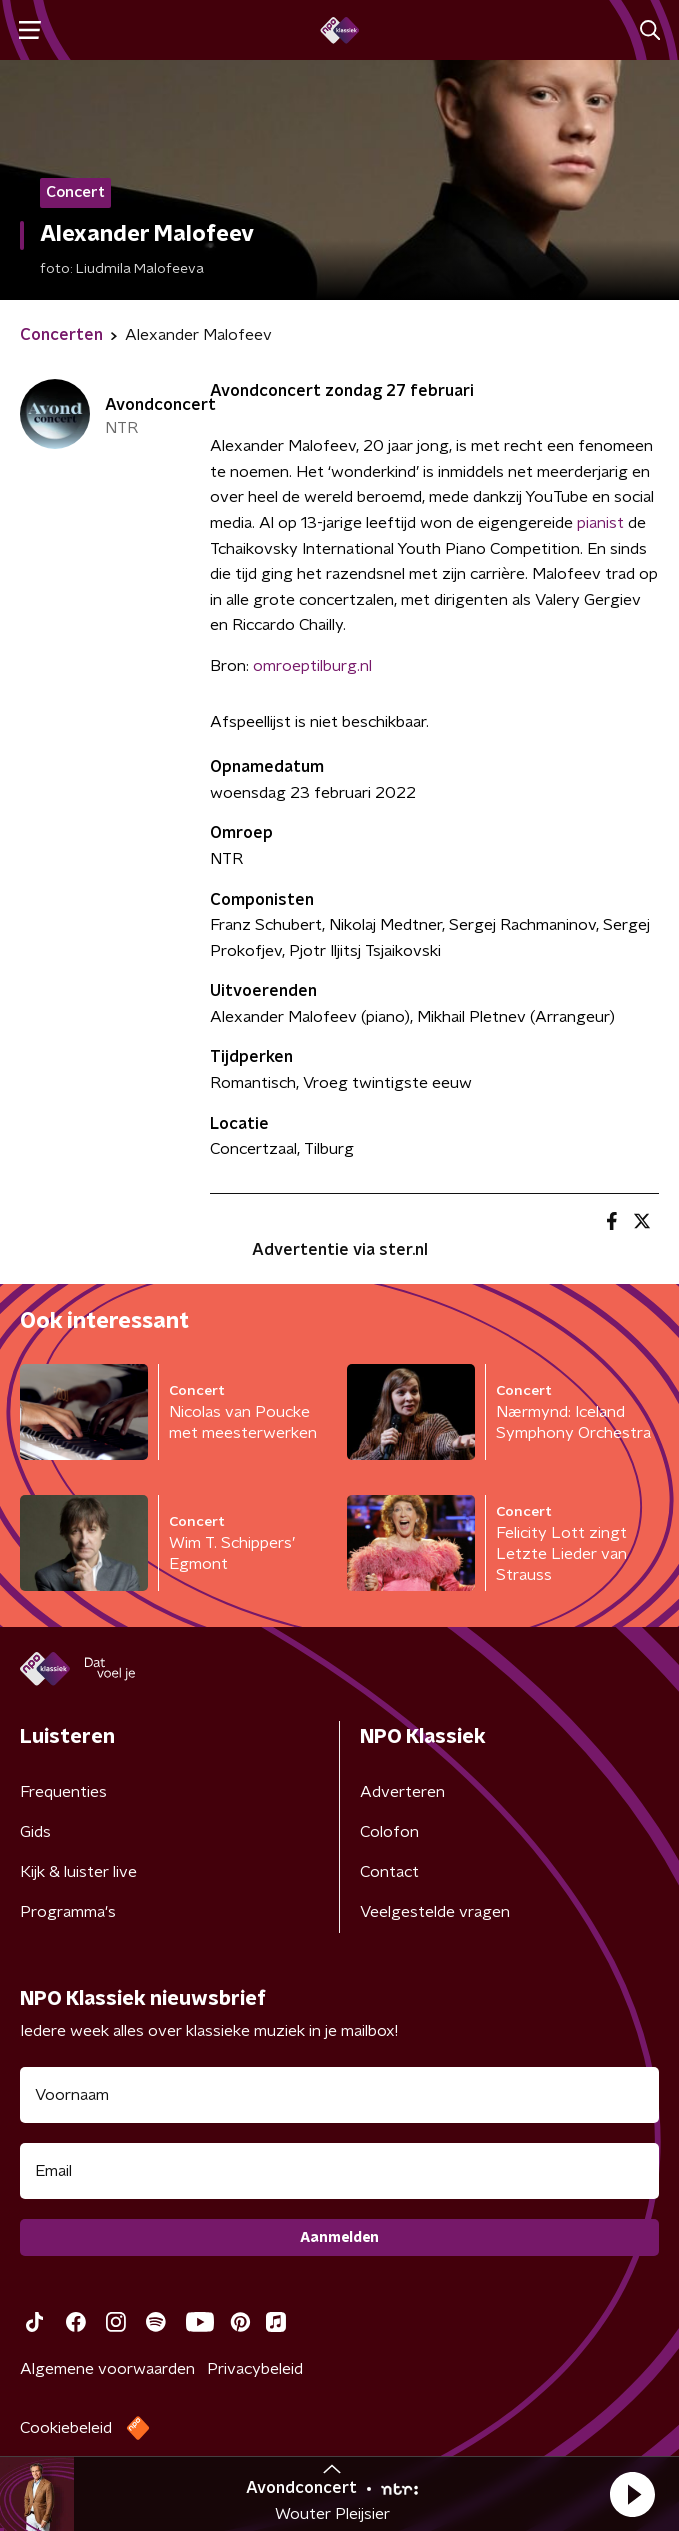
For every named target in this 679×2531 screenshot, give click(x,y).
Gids (35, 1832)
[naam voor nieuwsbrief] (339, 2095)
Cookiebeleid (66, 2428)
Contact (389, 1872)
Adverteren (402, 1792)
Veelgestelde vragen (435, 1912)
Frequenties (63, 1792)
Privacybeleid (255, 2369)
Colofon (389, 1832)
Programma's (68, 1912)
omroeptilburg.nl (312, 666)
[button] (632, 2494)
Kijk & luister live (78, 1872)
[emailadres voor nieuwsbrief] (339, 2171)
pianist (600, 523)
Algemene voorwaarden (107, 2369)
